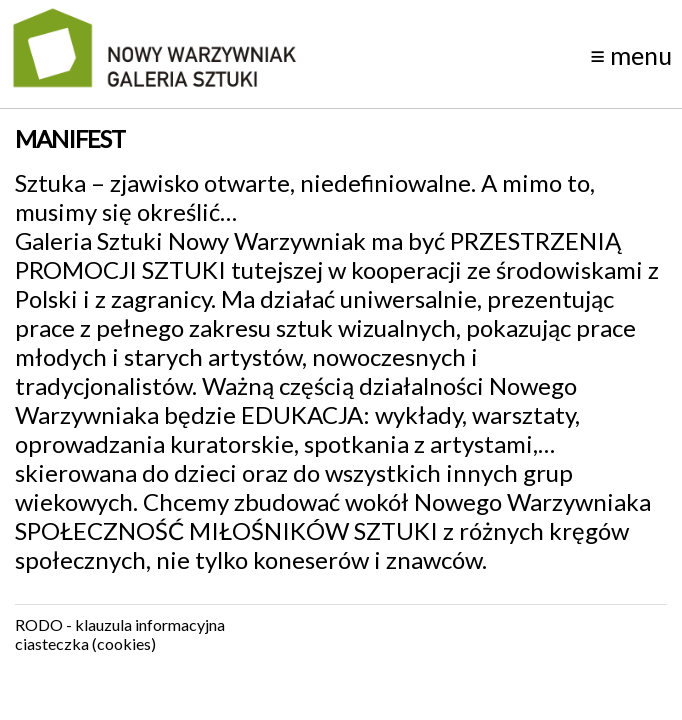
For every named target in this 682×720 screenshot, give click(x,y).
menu (631, 55)
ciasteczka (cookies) (85, 643)
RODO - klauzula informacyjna (120, 624)
